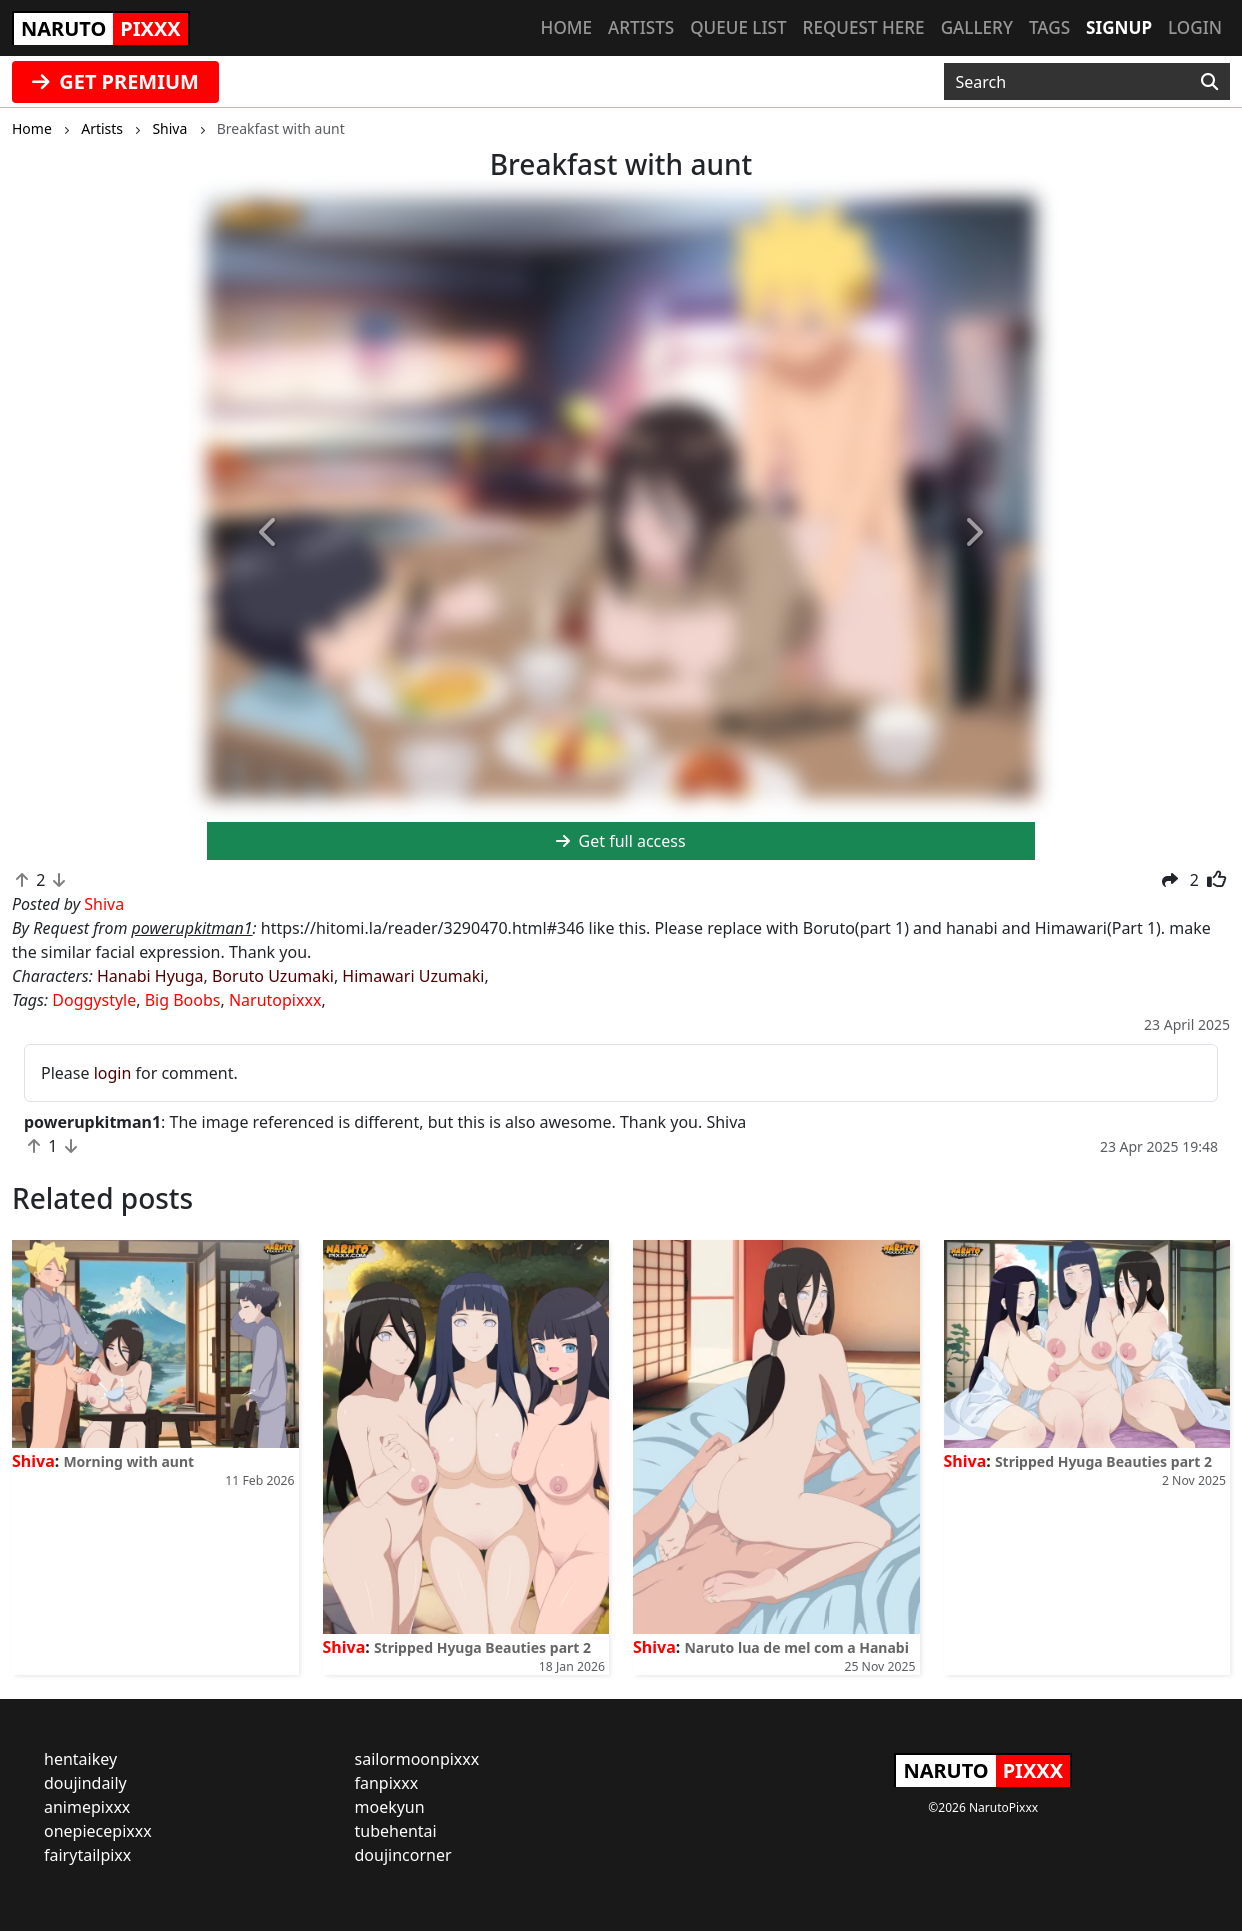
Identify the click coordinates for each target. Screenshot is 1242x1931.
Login (1195, 27)
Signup (1119, 27)
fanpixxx (387, 1783)
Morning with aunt (128, 1461)
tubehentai (396, 1831)
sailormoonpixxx (417, 1759)
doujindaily (85, 1783)
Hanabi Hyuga (150, 976)
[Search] (1209, 82)
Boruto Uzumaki (273, 976)
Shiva (33, 1461)
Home (566, 27)
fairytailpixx (87, 1855)
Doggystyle (94, 1000)
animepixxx (87, 1807)
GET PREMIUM (115, 81)
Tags (1049, 27)
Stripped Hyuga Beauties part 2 (482, 1647)
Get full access (620, 841)
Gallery (977, 27)
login (113, 1073)
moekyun (390, 1807)
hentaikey (80, 1759)
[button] (269, 533)
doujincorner (403, 1855)
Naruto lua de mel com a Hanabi (796, 1647)
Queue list (738, 27)
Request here (864, 27)
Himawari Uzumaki (413, 976)
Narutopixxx (275, 1000)
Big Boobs (183, 1000)
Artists (641, 27)
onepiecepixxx (98, 1831)
